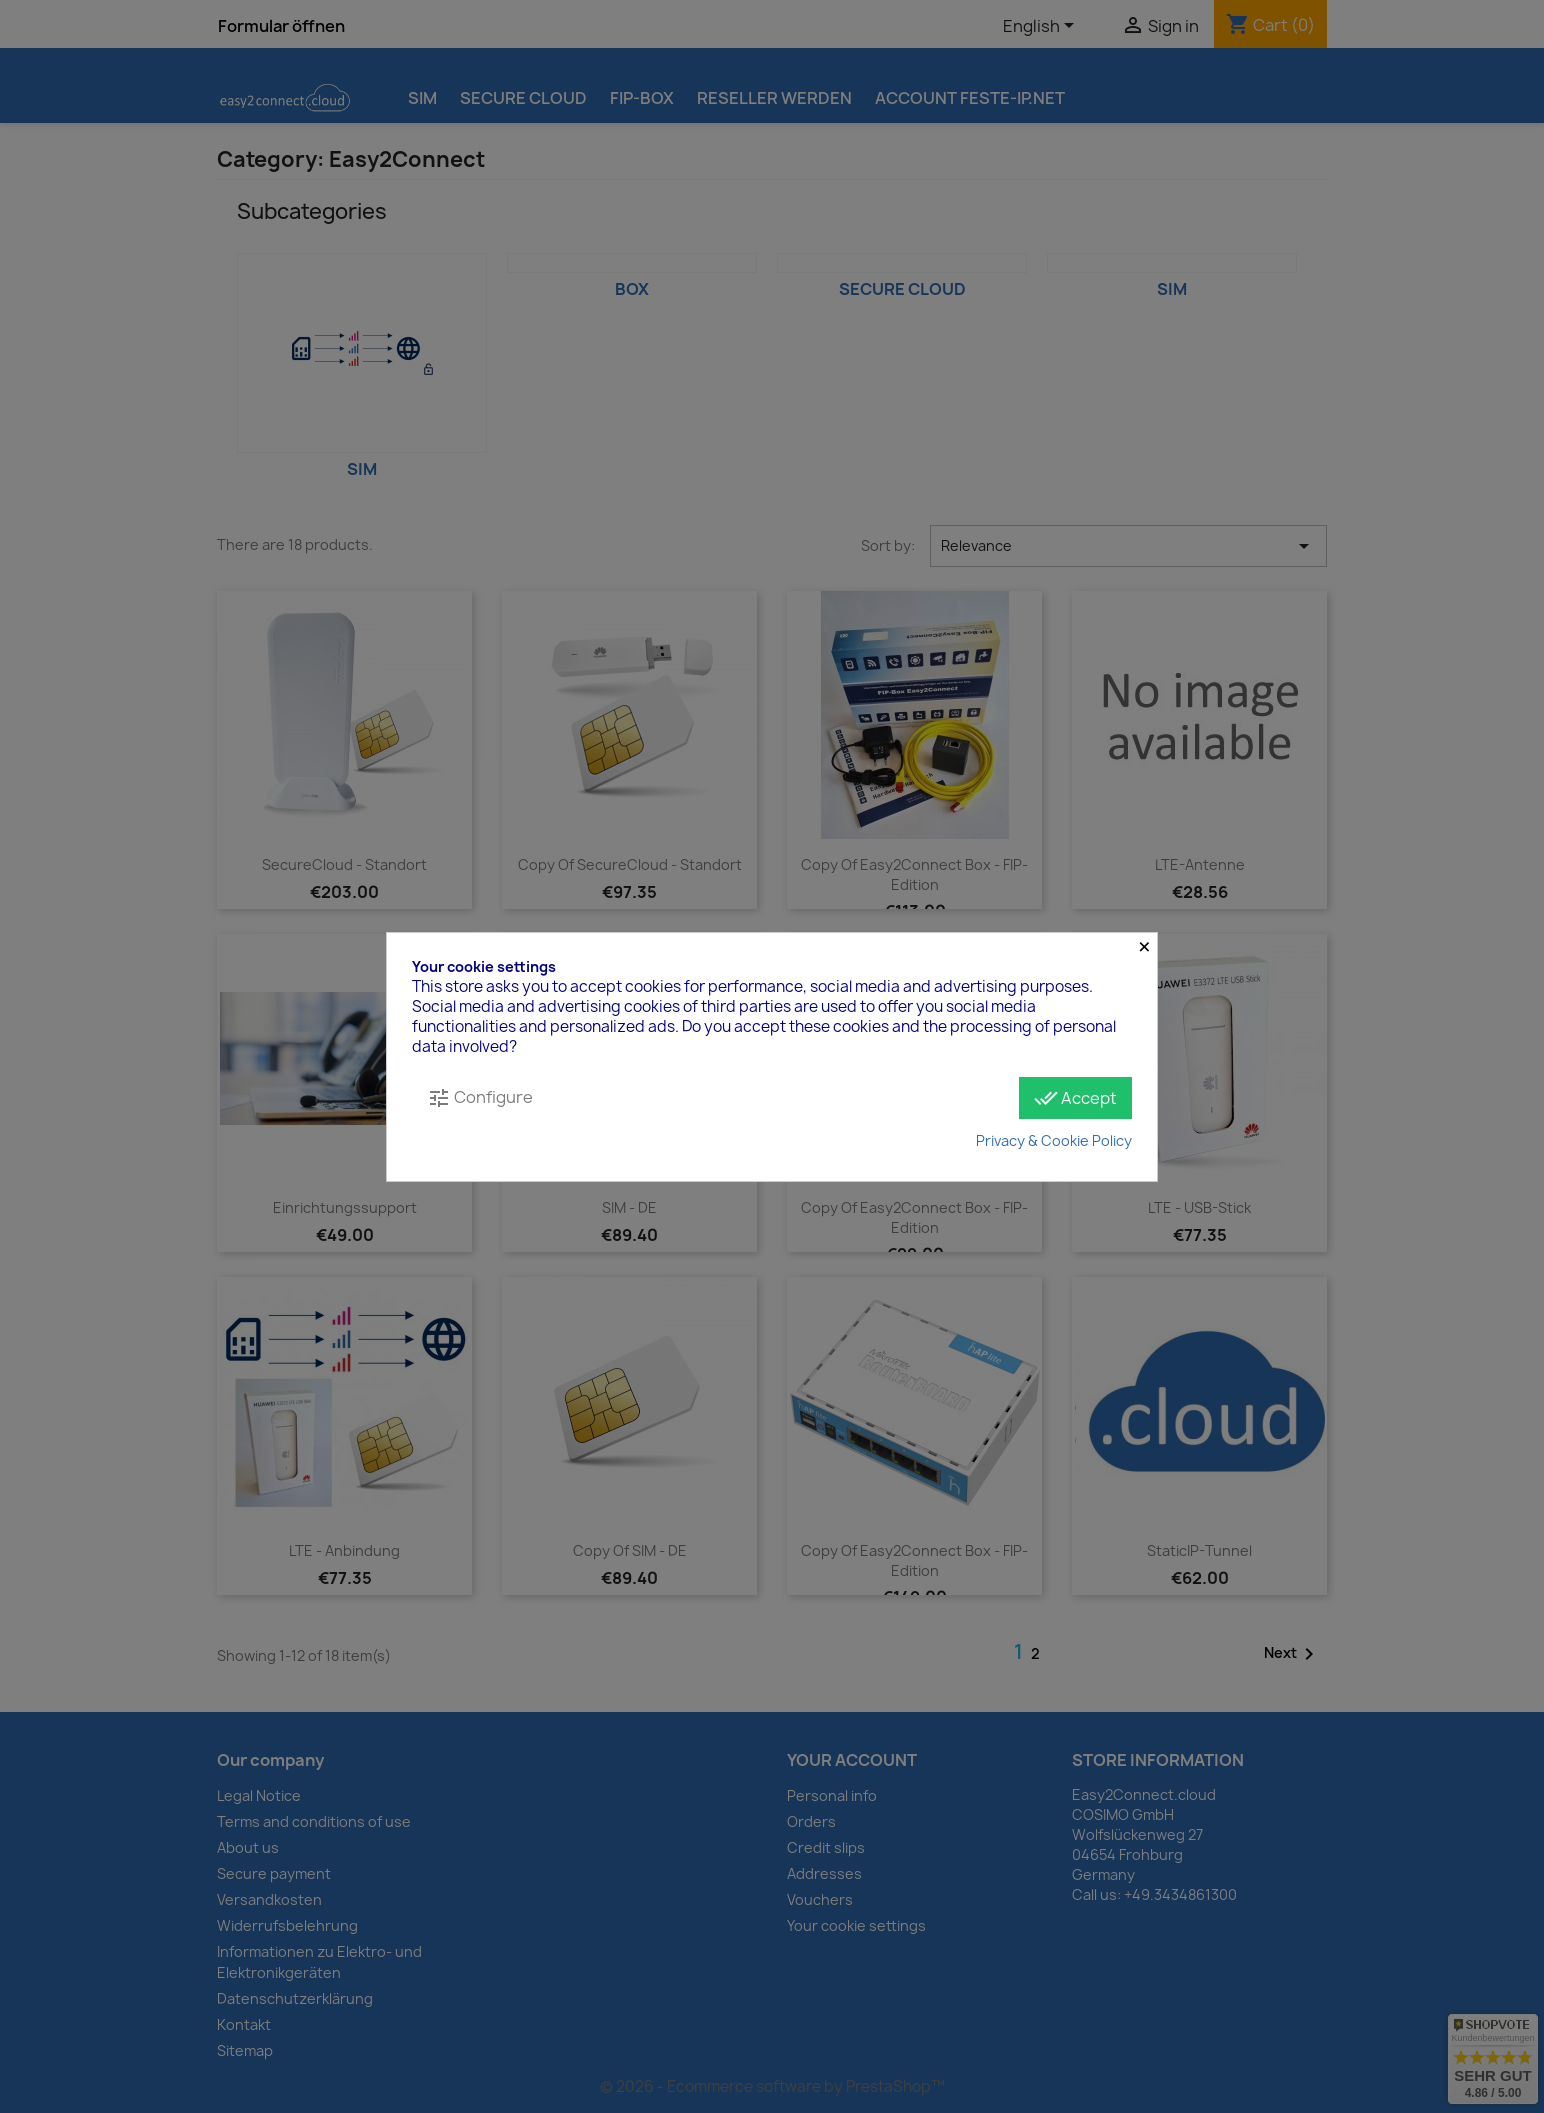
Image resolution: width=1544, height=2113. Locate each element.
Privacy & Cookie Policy (1054, 1140)
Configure (480, 1097)
